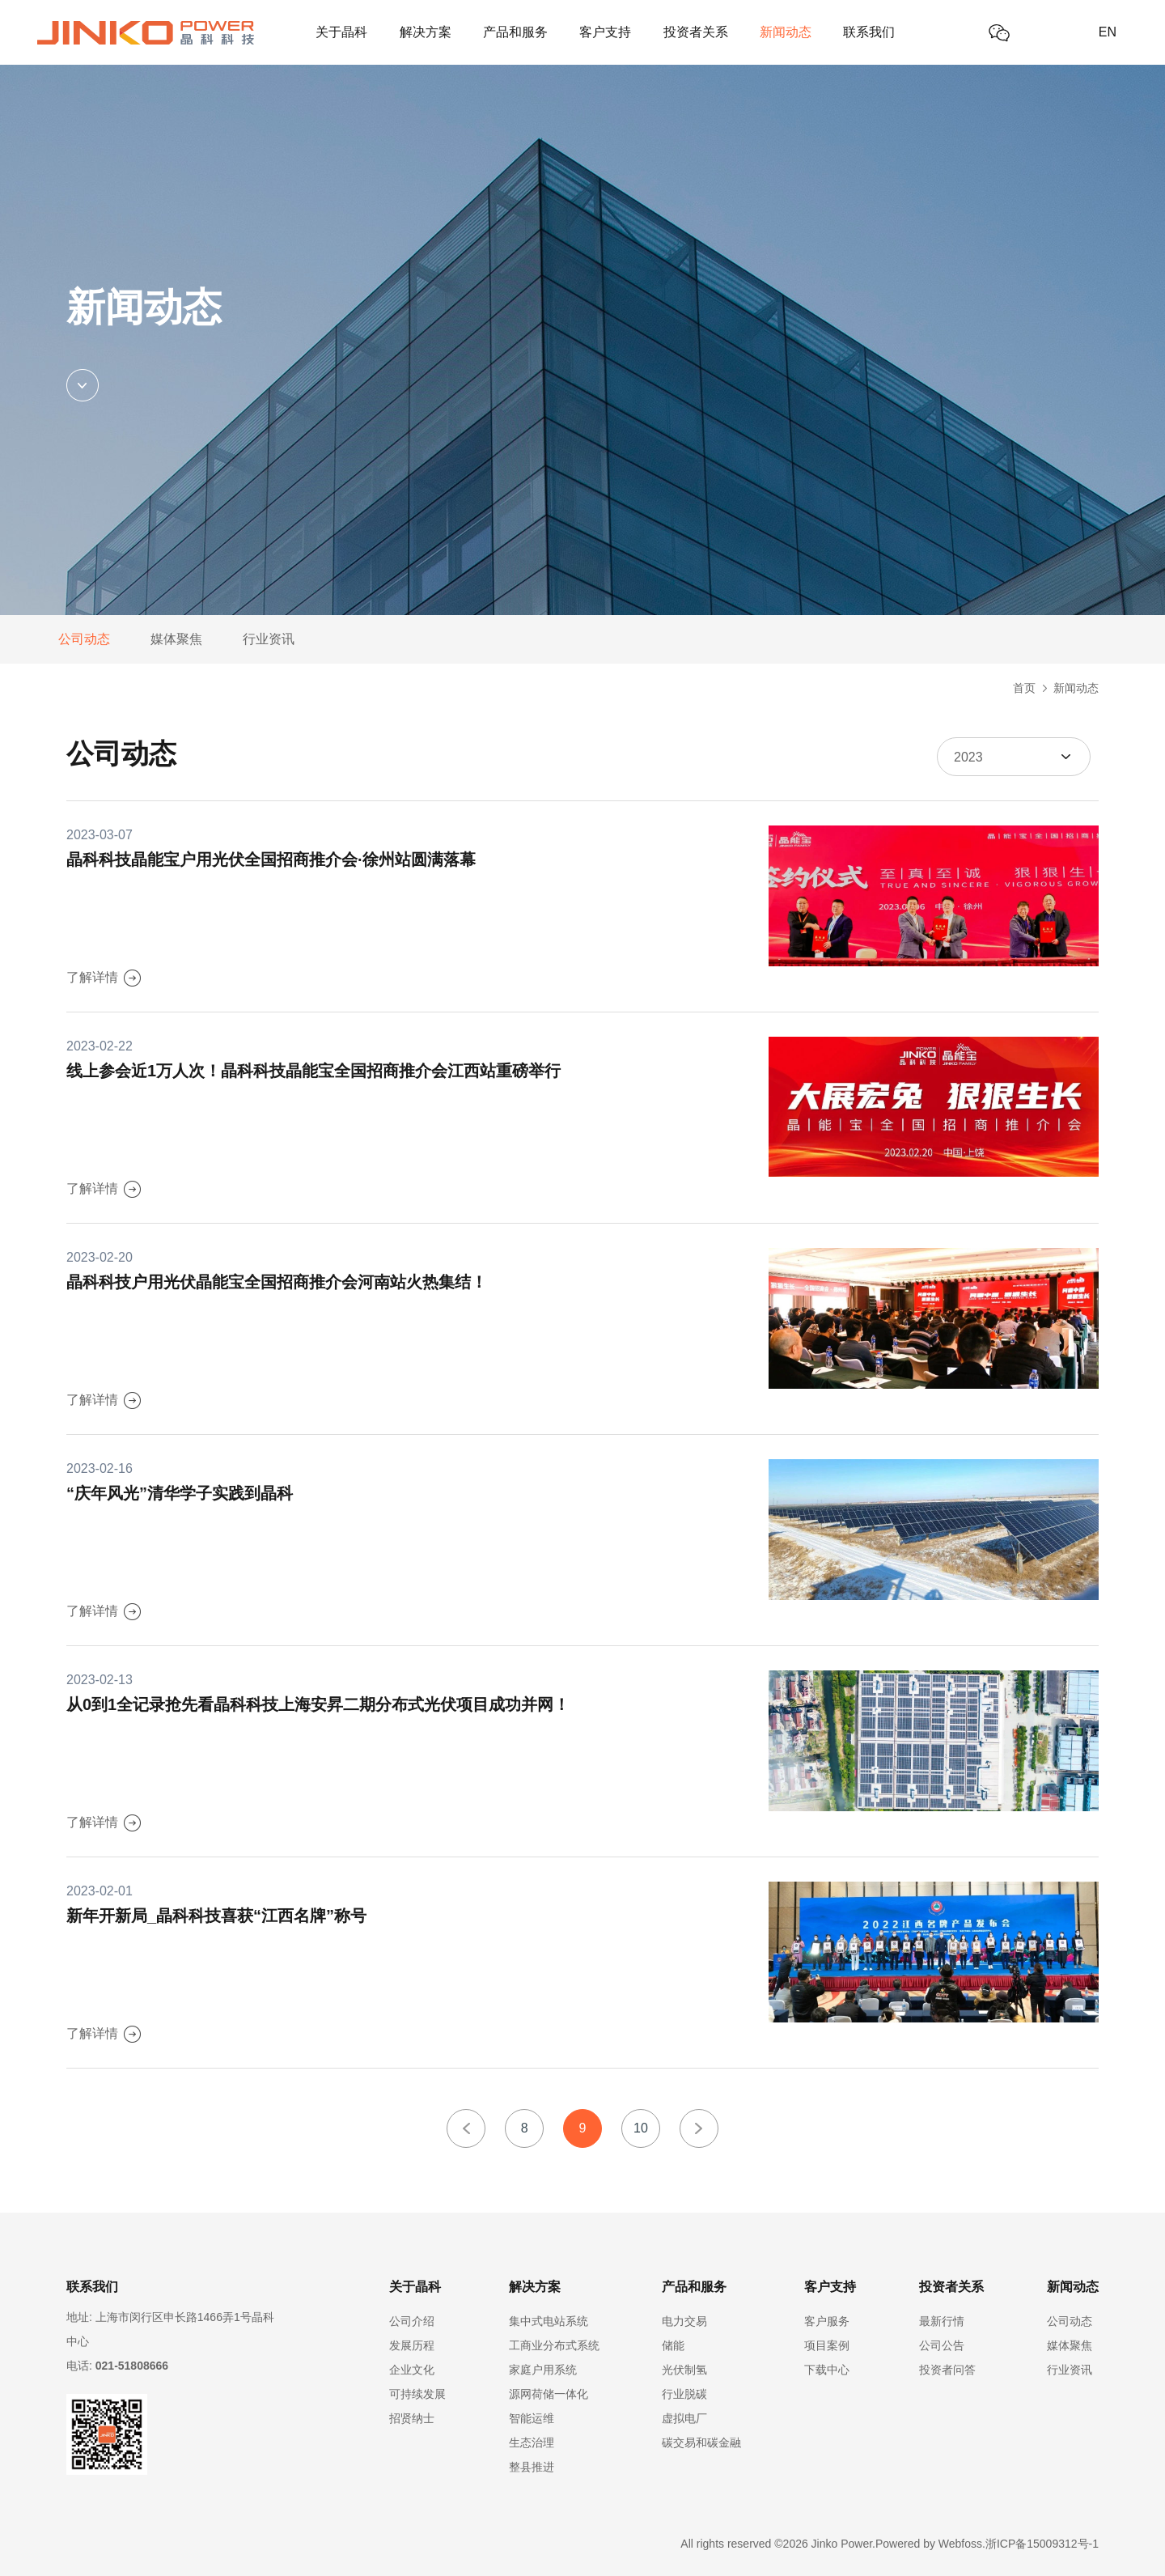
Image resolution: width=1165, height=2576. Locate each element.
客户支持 (605, 32)
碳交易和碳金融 (701, 2442)
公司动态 (84, 639)
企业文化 (411, 2369)
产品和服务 (515, 32)
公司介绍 (411, 2321)
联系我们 (869, 32)
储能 (673, 2345)
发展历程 (411, 2345)
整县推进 (531, 2466)
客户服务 (826, 2321)
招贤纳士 (411, 2418)
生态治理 (531, 2442)
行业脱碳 (684, 2393)
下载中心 (826, 2369)
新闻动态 (785, 32)
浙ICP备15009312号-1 (1042, 2543)
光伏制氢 (684, 2369)
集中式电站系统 (548, 2321)
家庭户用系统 (543, 2369)
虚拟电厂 (684, 2418)
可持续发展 (417, 2393)
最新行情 (941, 2321)
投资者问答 (947, 2369)
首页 (1024, 687)
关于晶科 (341, 32)
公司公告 (941, 2345)
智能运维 (531, 2418)
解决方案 (425, 32)
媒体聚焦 (176, 639)
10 (640, 2128)
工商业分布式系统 (554, 2345)
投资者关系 (695, 32)
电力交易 (684, 2321)
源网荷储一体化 (548, 2393)
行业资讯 (268, 639)
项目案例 (826, 2345)
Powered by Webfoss (928, 2543)
